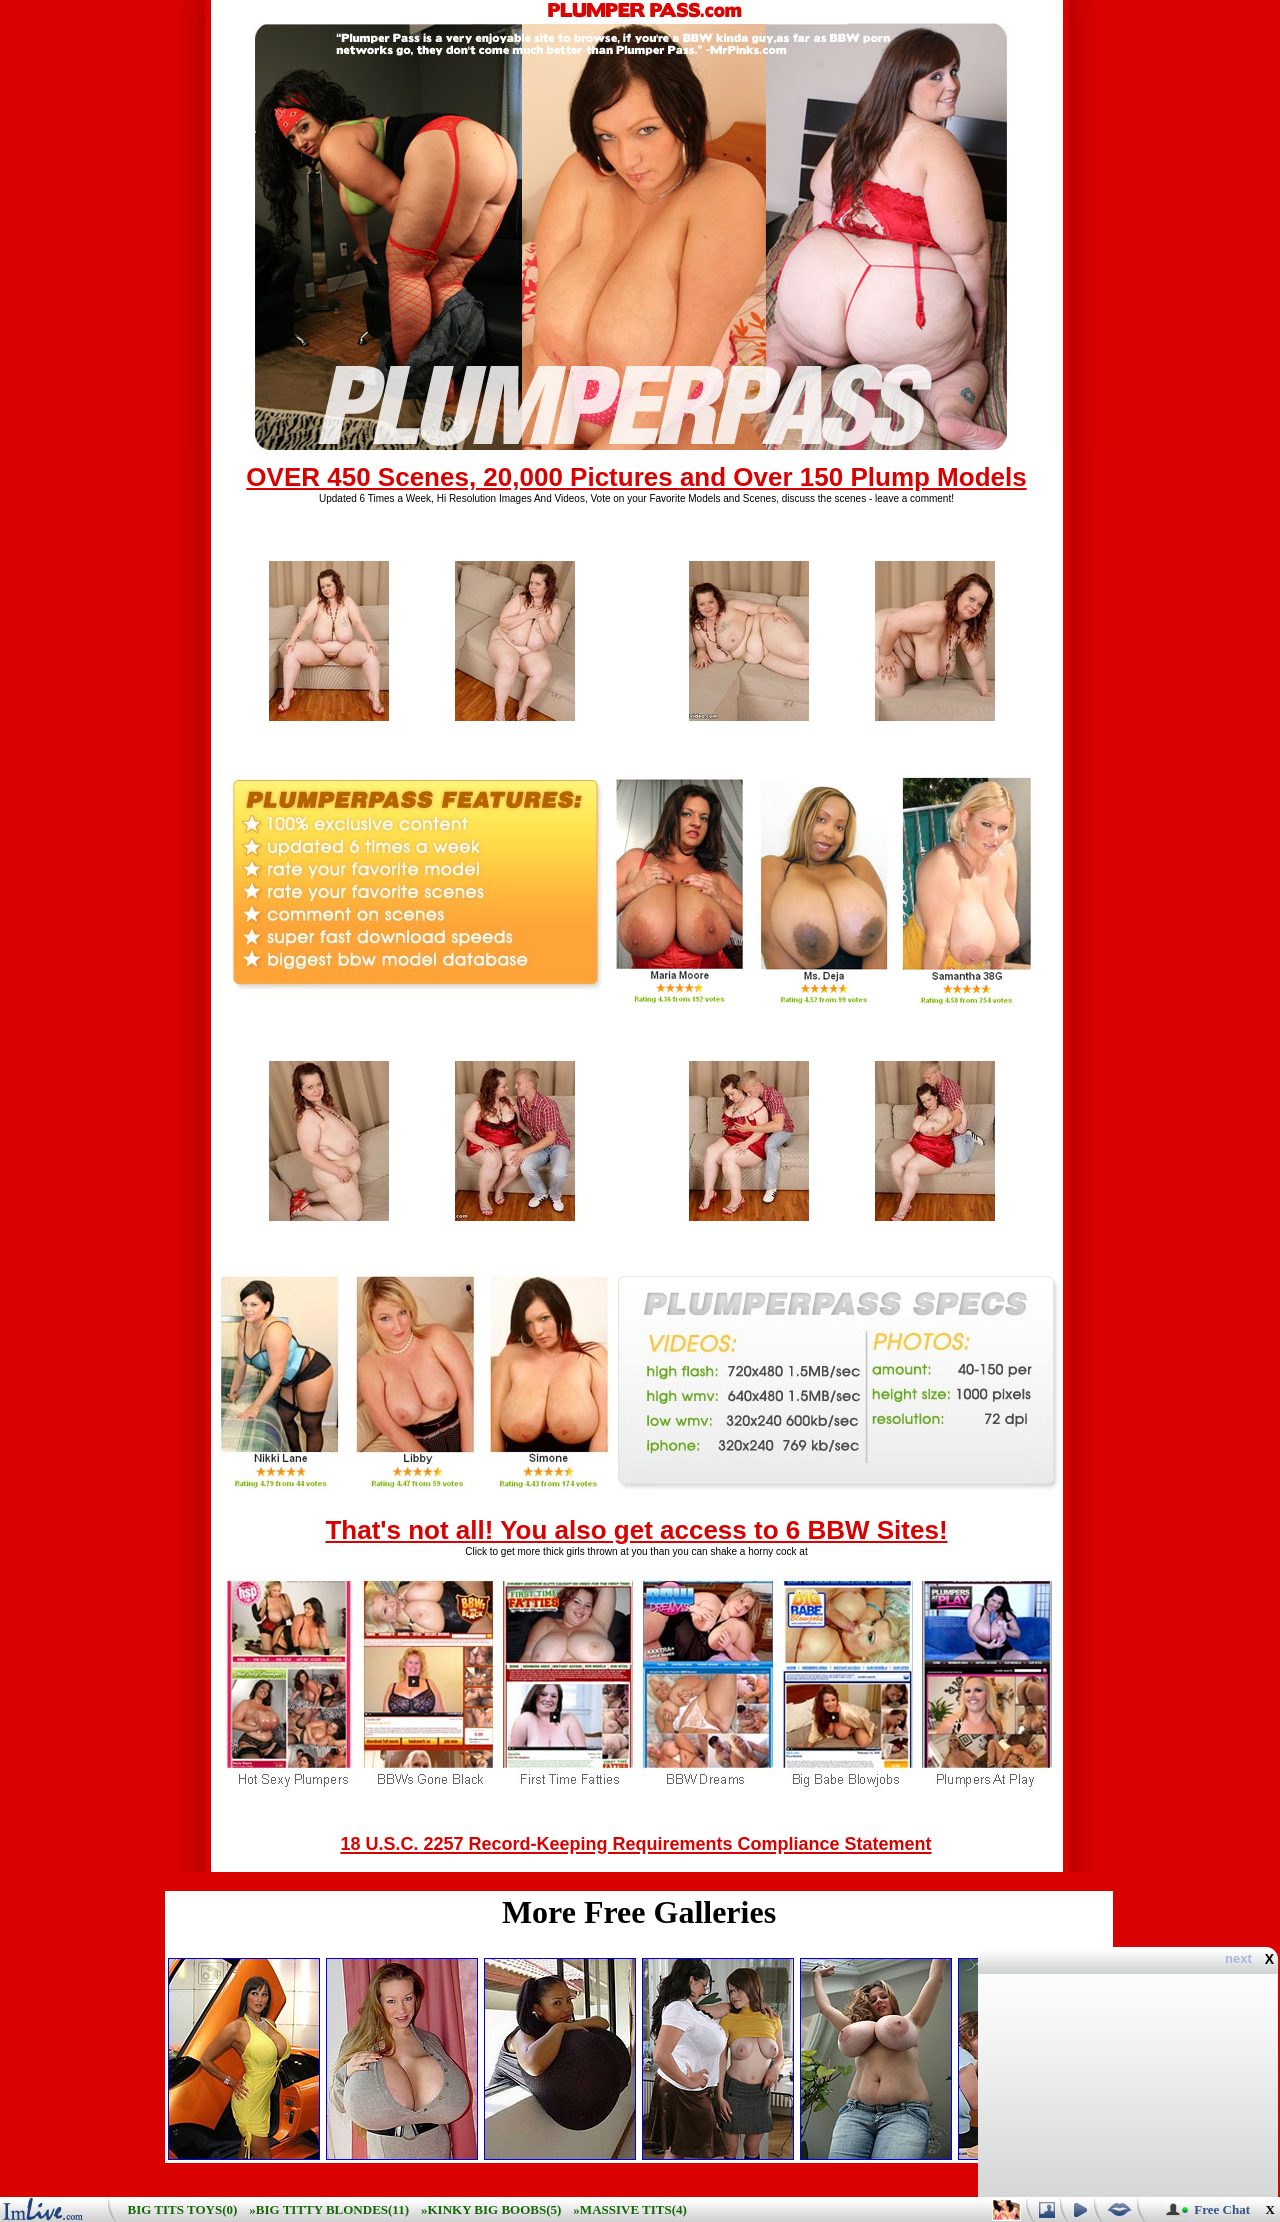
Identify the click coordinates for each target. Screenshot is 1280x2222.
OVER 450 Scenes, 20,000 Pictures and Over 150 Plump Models (636, 477)
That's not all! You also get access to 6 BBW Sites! (636, 1530)
